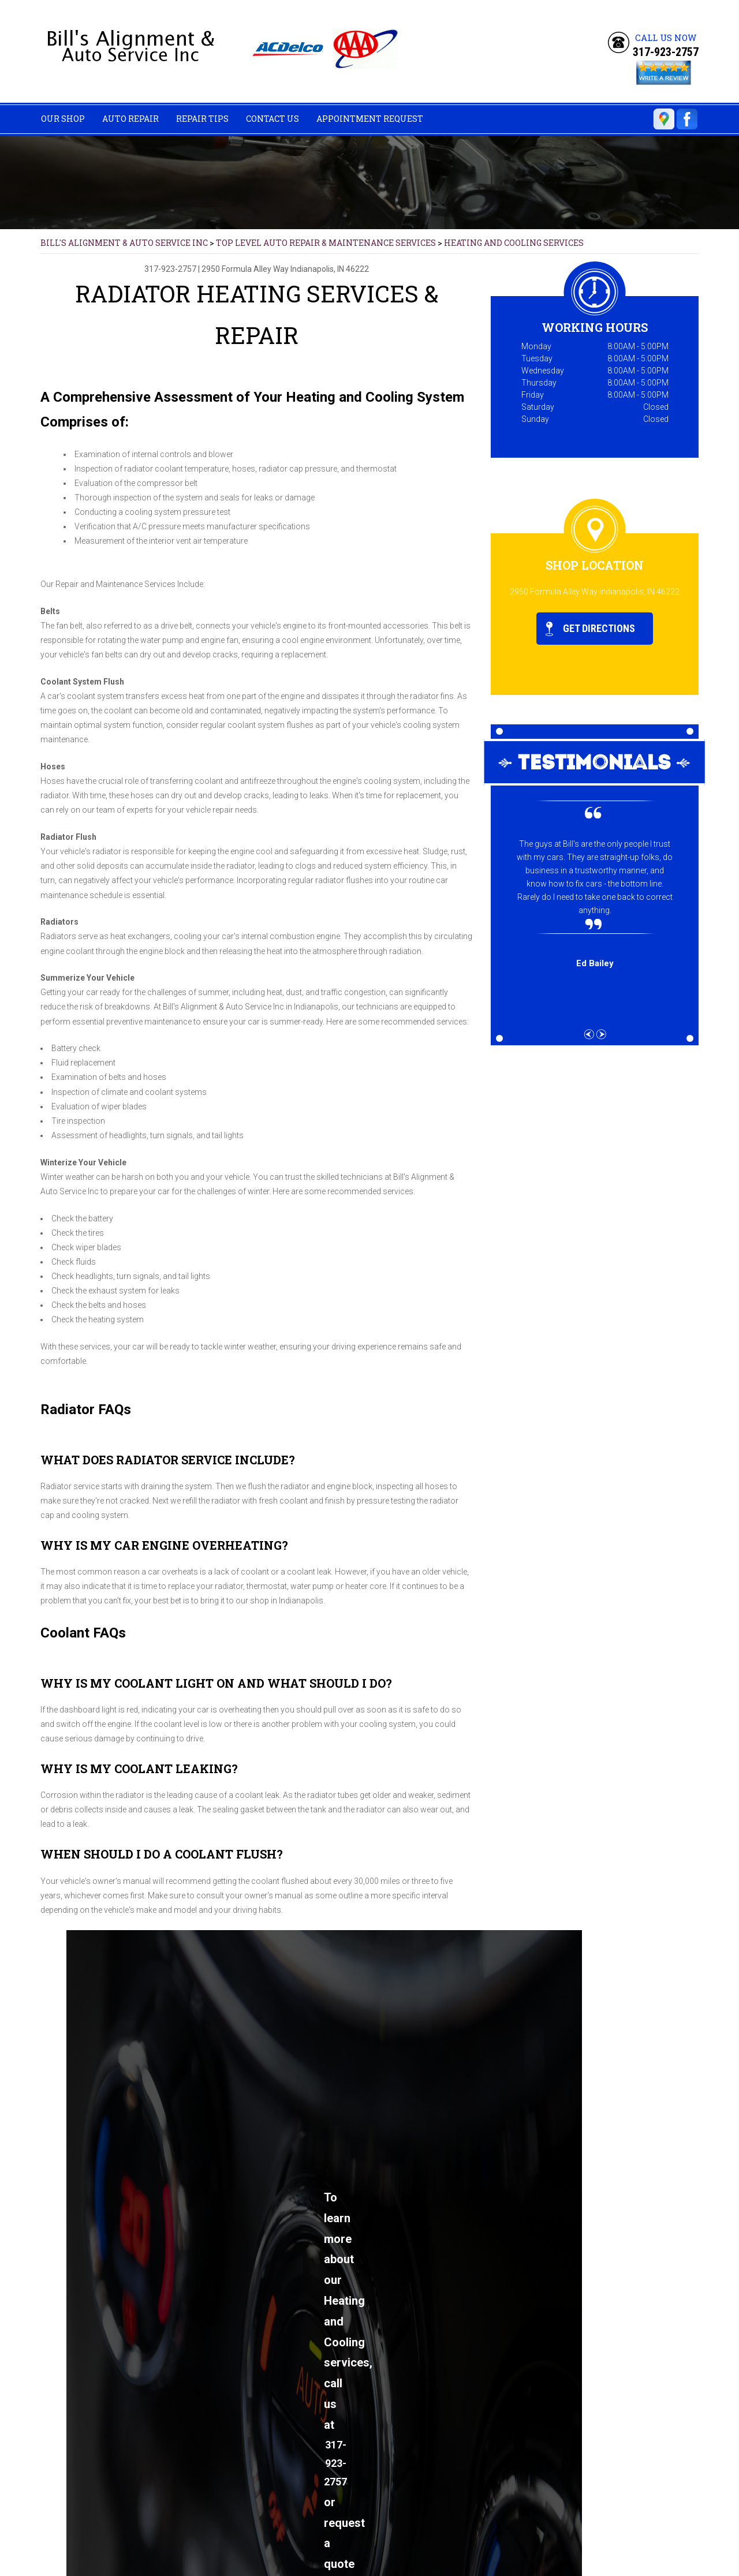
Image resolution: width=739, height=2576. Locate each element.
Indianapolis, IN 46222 (329, 269)
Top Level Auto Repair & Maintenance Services (326, 242)
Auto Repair (130, 118)
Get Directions (590, 629)
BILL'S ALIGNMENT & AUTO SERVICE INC (124, 242)
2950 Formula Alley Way (245, 269)
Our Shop (63, 118)
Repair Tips (202, 118)
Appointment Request (369, 118)
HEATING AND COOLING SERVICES (514, 242)
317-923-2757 (666, 52)
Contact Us (272, 118)
